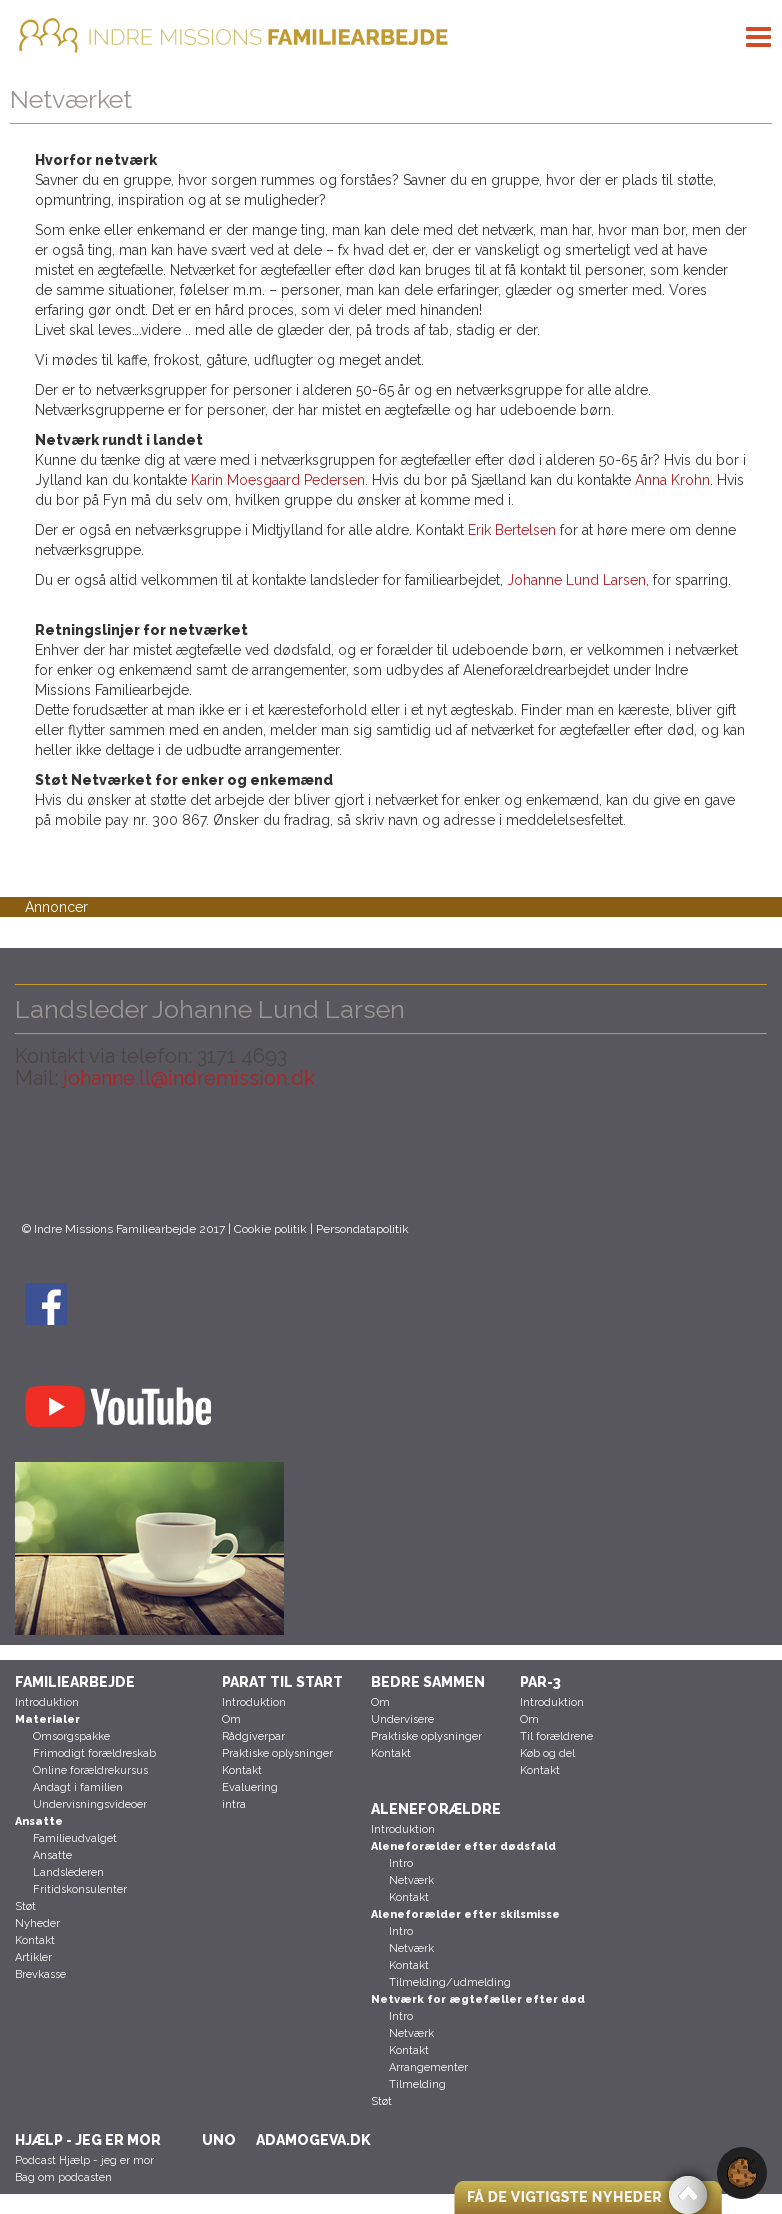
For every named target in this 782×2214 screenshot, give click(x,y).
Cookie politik (270, 1229)
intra (234, 1804)
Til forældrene (556, 1736)
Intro (401, 1863)
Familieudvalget (75, 1838)
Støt (25, 1906)
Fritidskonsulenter (80, 1889)
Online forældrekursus (90, 1770)
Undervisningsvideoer (90, 1804)
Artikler (33, 1957)
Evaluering (250, 1787)
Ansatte (52, 1855)
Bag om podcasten (63, 2177)
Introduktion (47, 1702)
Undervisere (402, 1719)
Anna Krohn (672, 480)
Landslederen (68, 1872)
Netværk (411, 1880)
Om (231, 1719)
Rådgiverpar (253, 1736)
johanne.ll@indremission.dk (186, 1078)
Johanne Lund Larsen (576, 580)
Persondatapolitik (362, 1229)
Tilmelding (417, 2084)
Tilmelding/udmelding (450, 1982)
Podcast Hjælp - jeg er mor (84, 2160)
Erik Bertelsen (512, 530)
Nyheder (37, 1923)
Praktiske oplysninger (277, 1753)
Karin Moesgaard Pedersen (278, 480)
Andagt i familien (78, 1787)
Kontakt (35, 1940)
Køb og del (547, 1753)
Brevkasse (40, 1974)
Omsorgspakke (71, 1736)
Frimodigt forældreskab (94, 1753)
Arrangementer (428, 2067)
